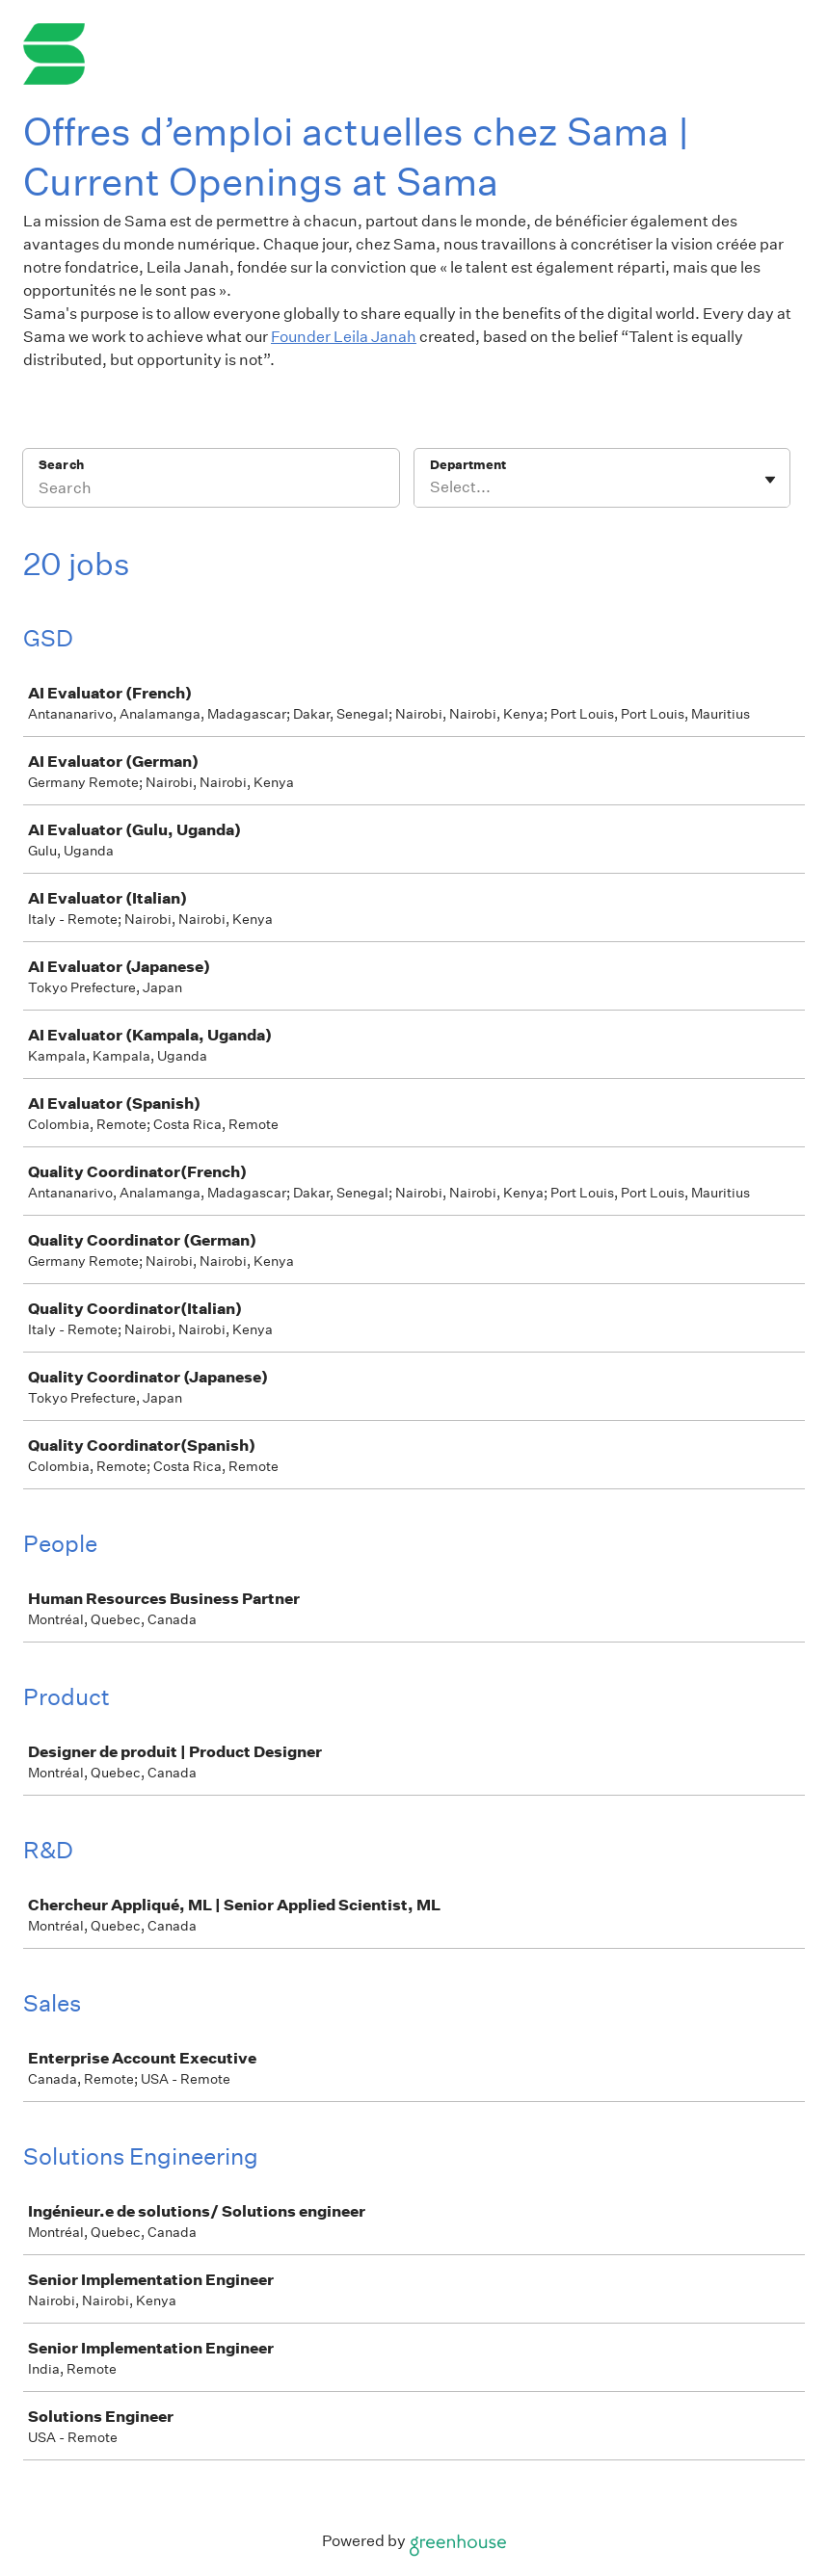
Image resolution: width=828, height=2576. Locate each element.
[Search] (211, 490)
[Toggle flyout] (770, 479)
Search (61, 465)
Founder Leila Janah (343, 337)
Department (468, 465)
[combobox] (431, 487)
